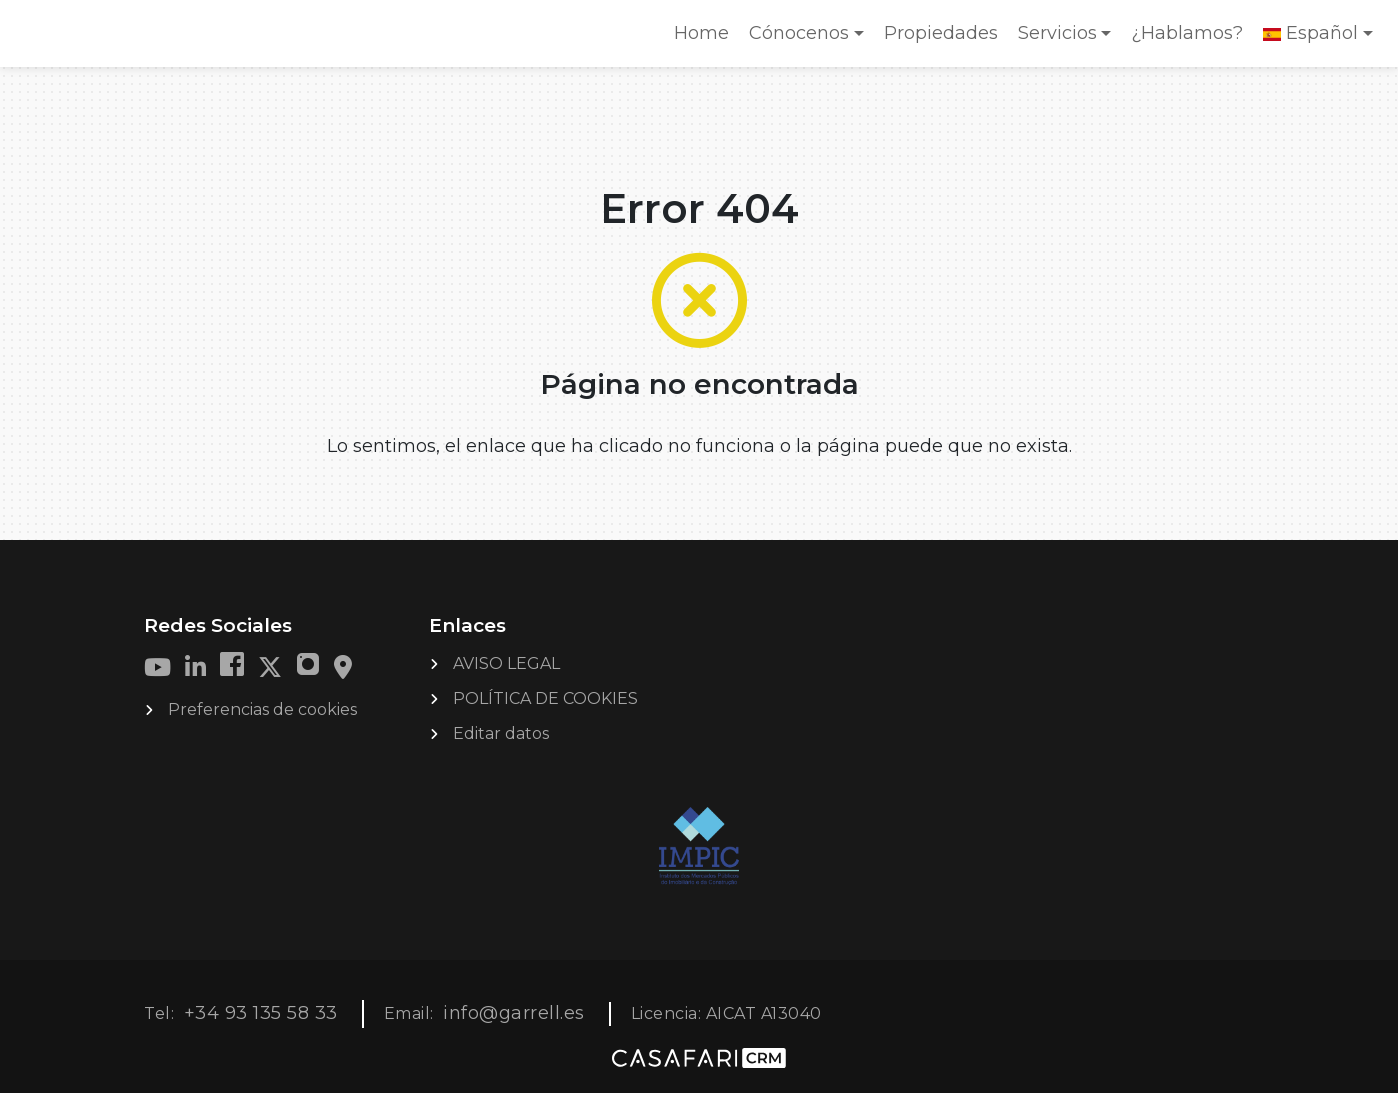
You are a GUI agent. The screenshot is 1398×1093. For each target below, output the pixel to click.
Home (706, 39)
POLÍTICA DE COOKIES (545, 698)
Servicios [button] (1057, 33)
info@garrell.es (514, 1013)
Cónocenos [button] (799, 33)
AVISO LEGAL (506, 663)
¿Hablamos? (1187, 33)
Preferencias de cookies (262, 709)
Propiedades (941, 33)
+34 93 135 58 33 (261, 1013)
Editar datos (501, 733)
